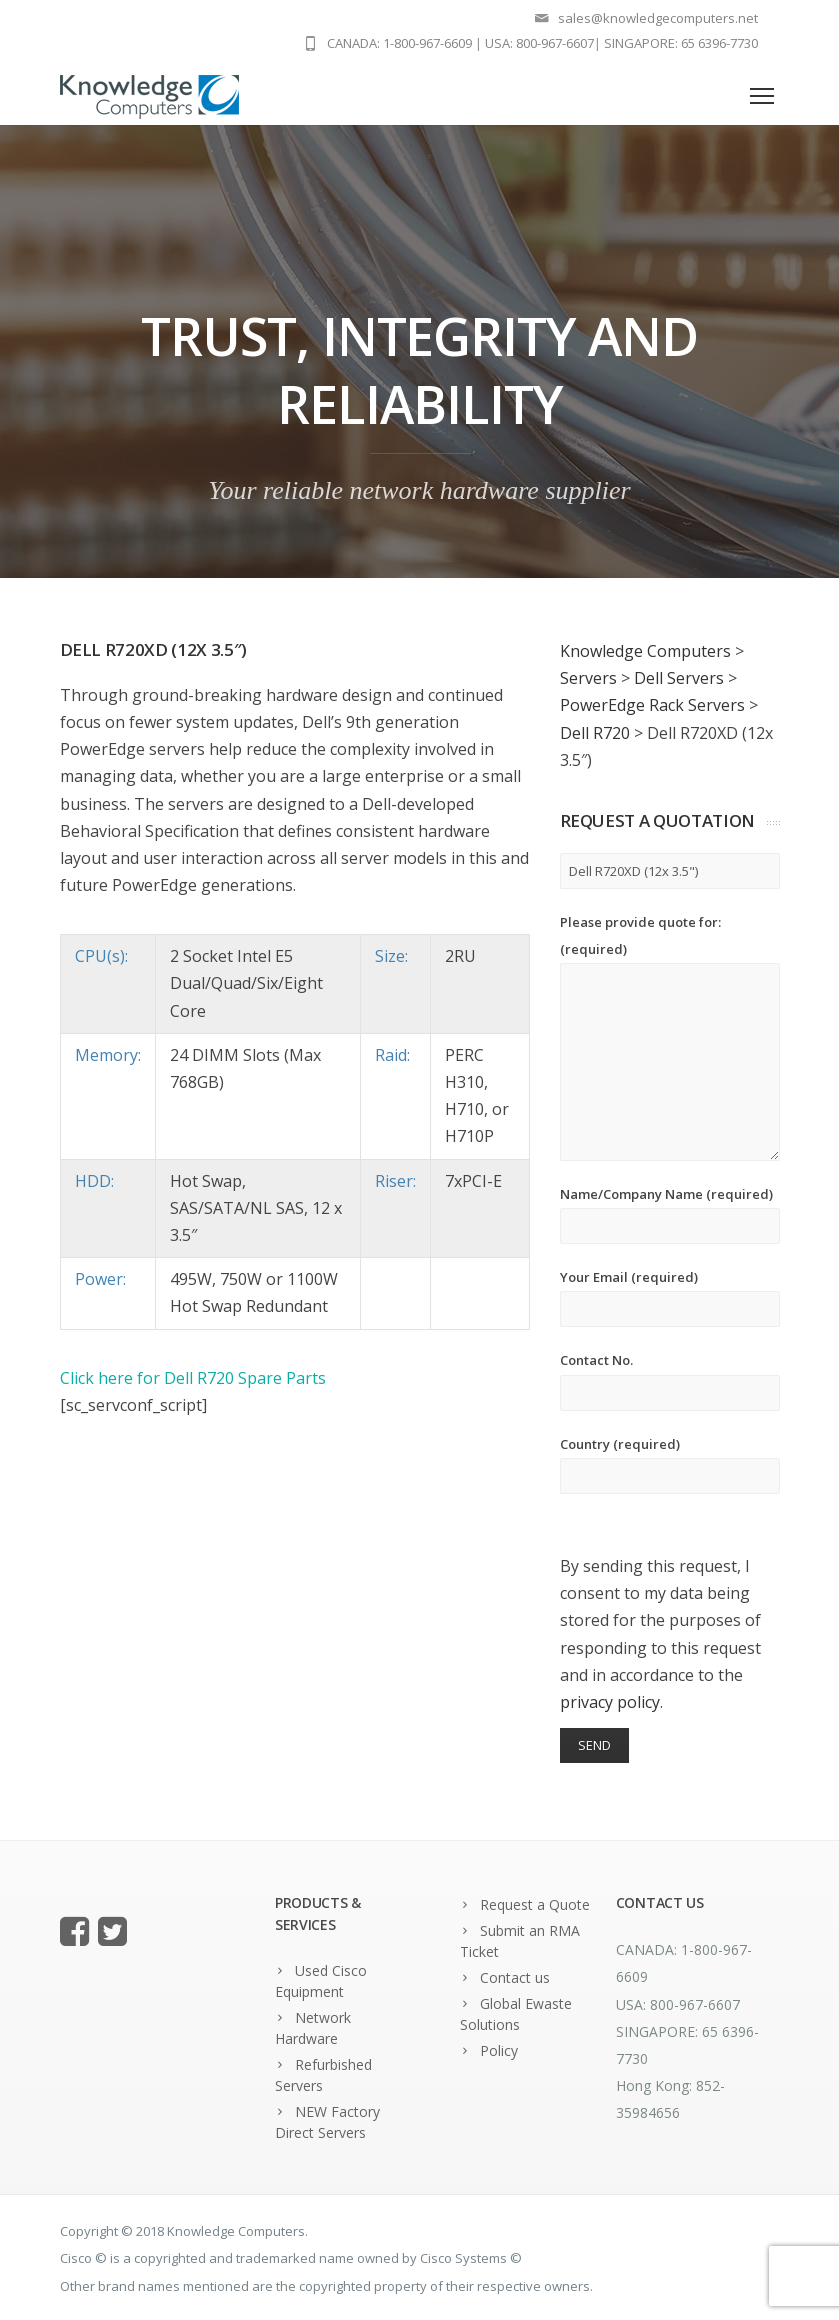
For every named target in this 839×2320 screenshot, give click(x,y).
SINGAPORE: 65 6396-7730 (681, 43)
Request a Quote (535, 1904)
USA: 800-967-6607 (539, 43)
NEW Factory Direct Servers (327, 2122)
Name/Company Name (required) (670, 1214)
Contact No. (670, 1380)
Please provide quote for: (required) (670, 1037)
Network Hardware (313, 2028)
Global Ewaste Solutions (516, 2014)
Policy (499, 2050)
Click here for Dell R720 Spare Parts (193, 1378)
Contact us (515, 1977)
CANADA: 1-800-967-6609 (399, 43)
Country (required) (670, 1464)
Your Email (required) (670, 1297)
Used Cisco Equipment (321, 1981)
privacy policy (610, 1702)
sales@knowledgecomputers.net (658, 18)
